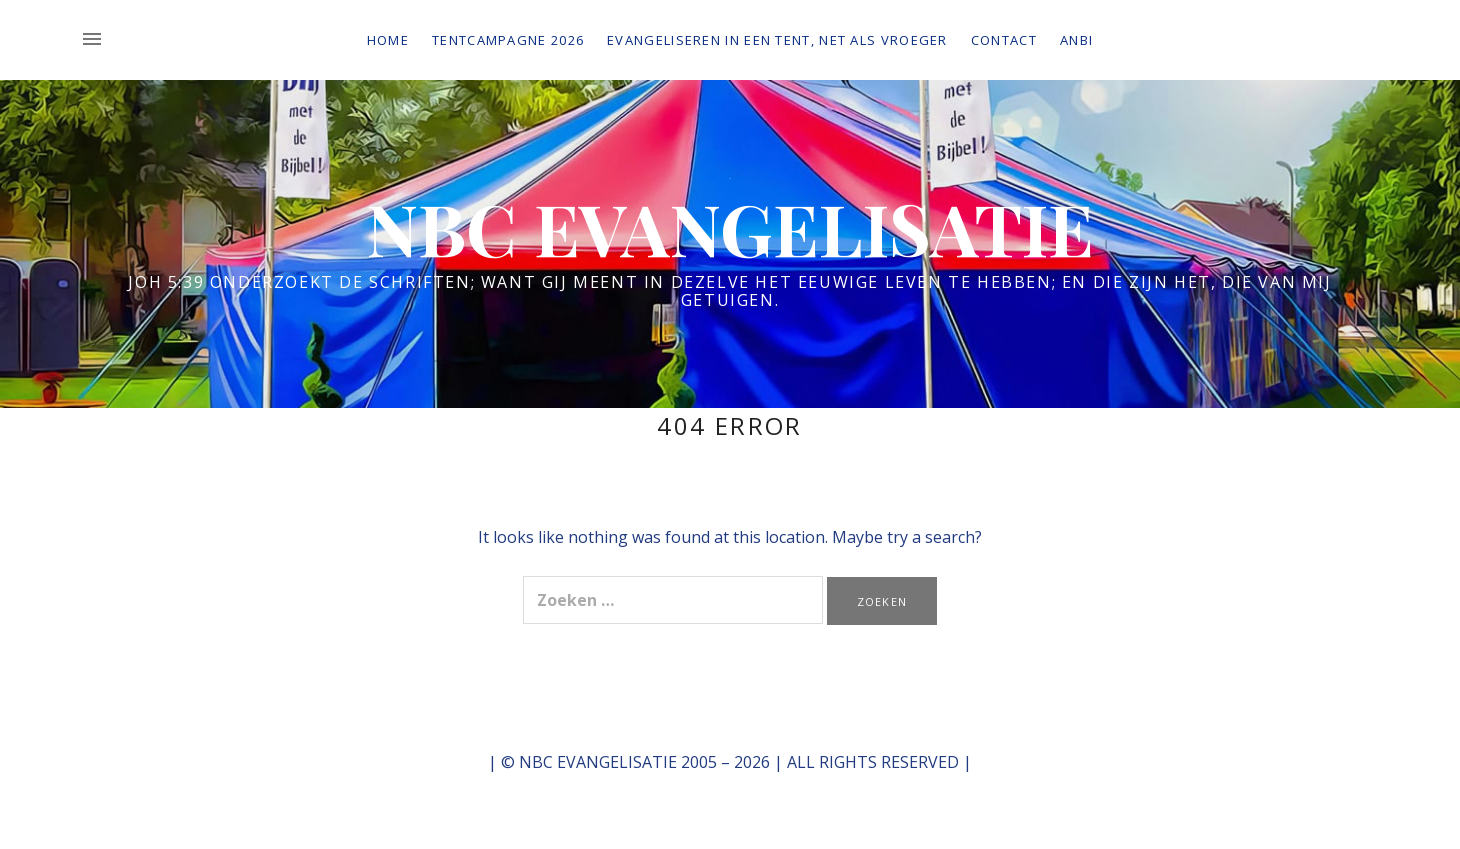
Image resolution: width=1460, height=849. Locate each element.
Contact (1004, 40)
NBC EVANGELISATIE (730, 227)
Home (388, 40)
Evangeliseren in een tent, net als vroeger (777, 40)
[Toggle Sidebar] (98, 40)
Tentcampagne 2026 (508, 40)
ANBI (1076, 40)
